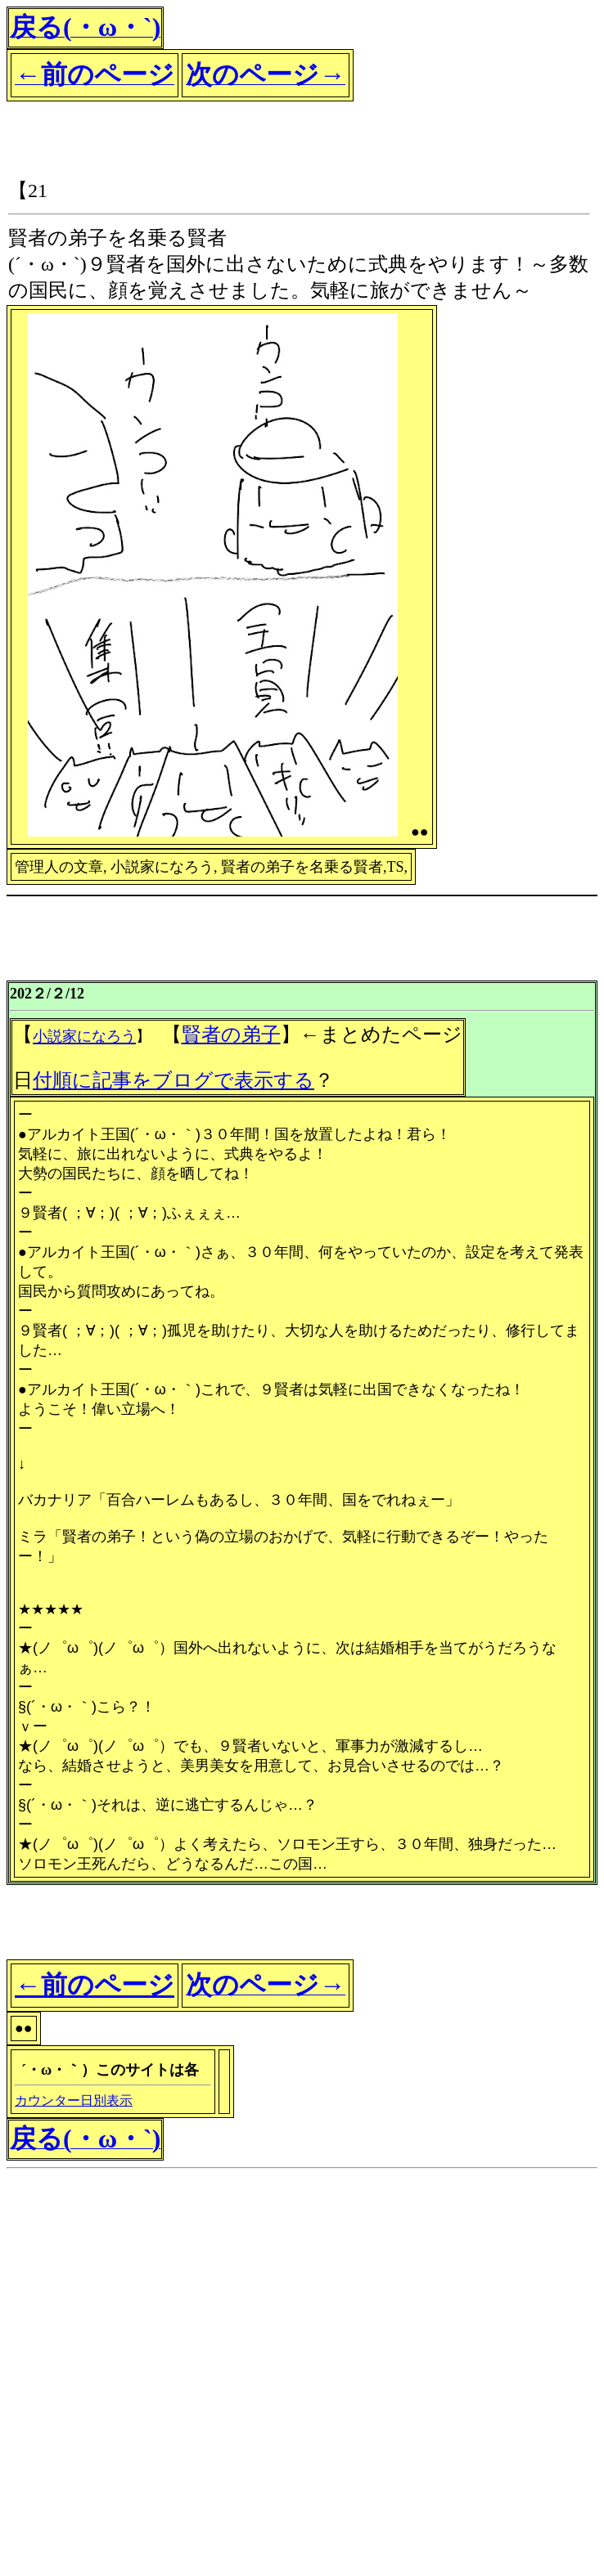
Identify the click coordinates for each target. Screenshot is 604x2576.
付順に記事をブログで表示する (173, 1080)
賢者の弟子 (231, 1034)
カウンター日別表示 (74, 2100)
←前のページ (94, 1984)
